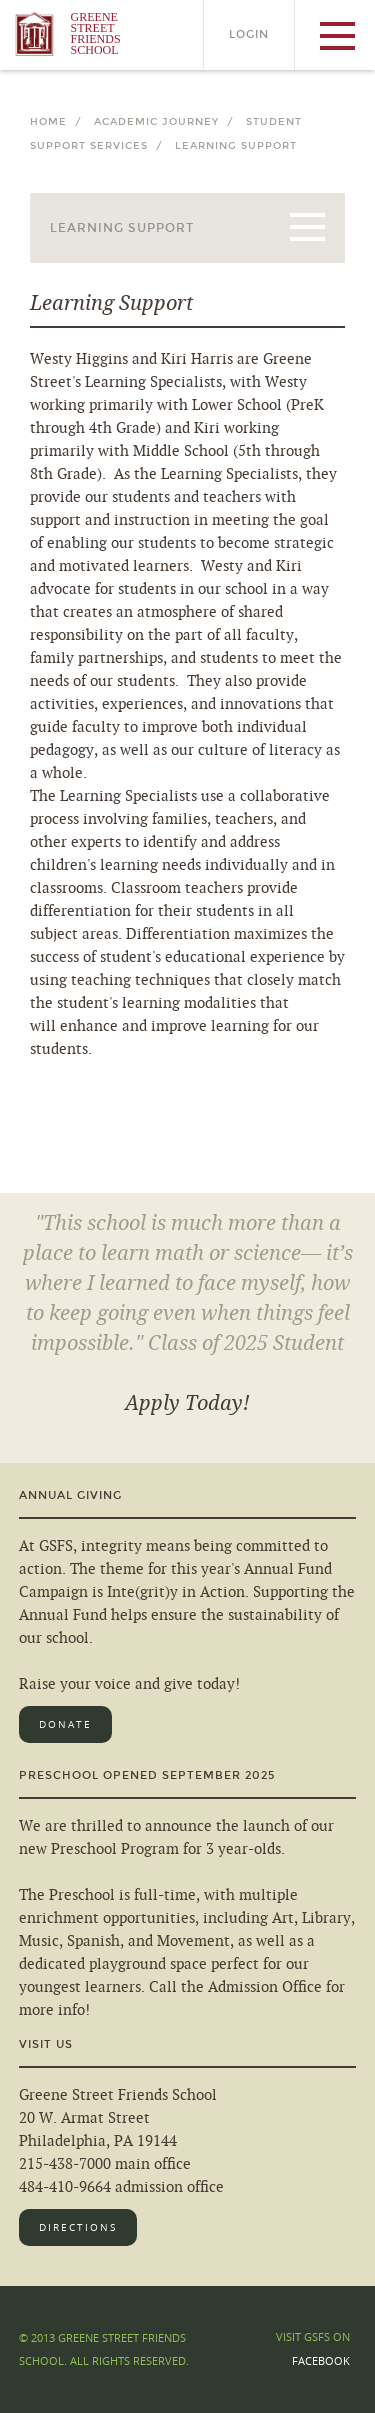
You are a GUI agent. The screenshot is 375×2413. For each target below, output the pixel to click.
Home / (60, 122)
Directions (78, 2227)
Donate (65, 1724)
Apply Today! (187, 1403)
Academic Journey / (168, 122)
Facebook (321, 2360)
